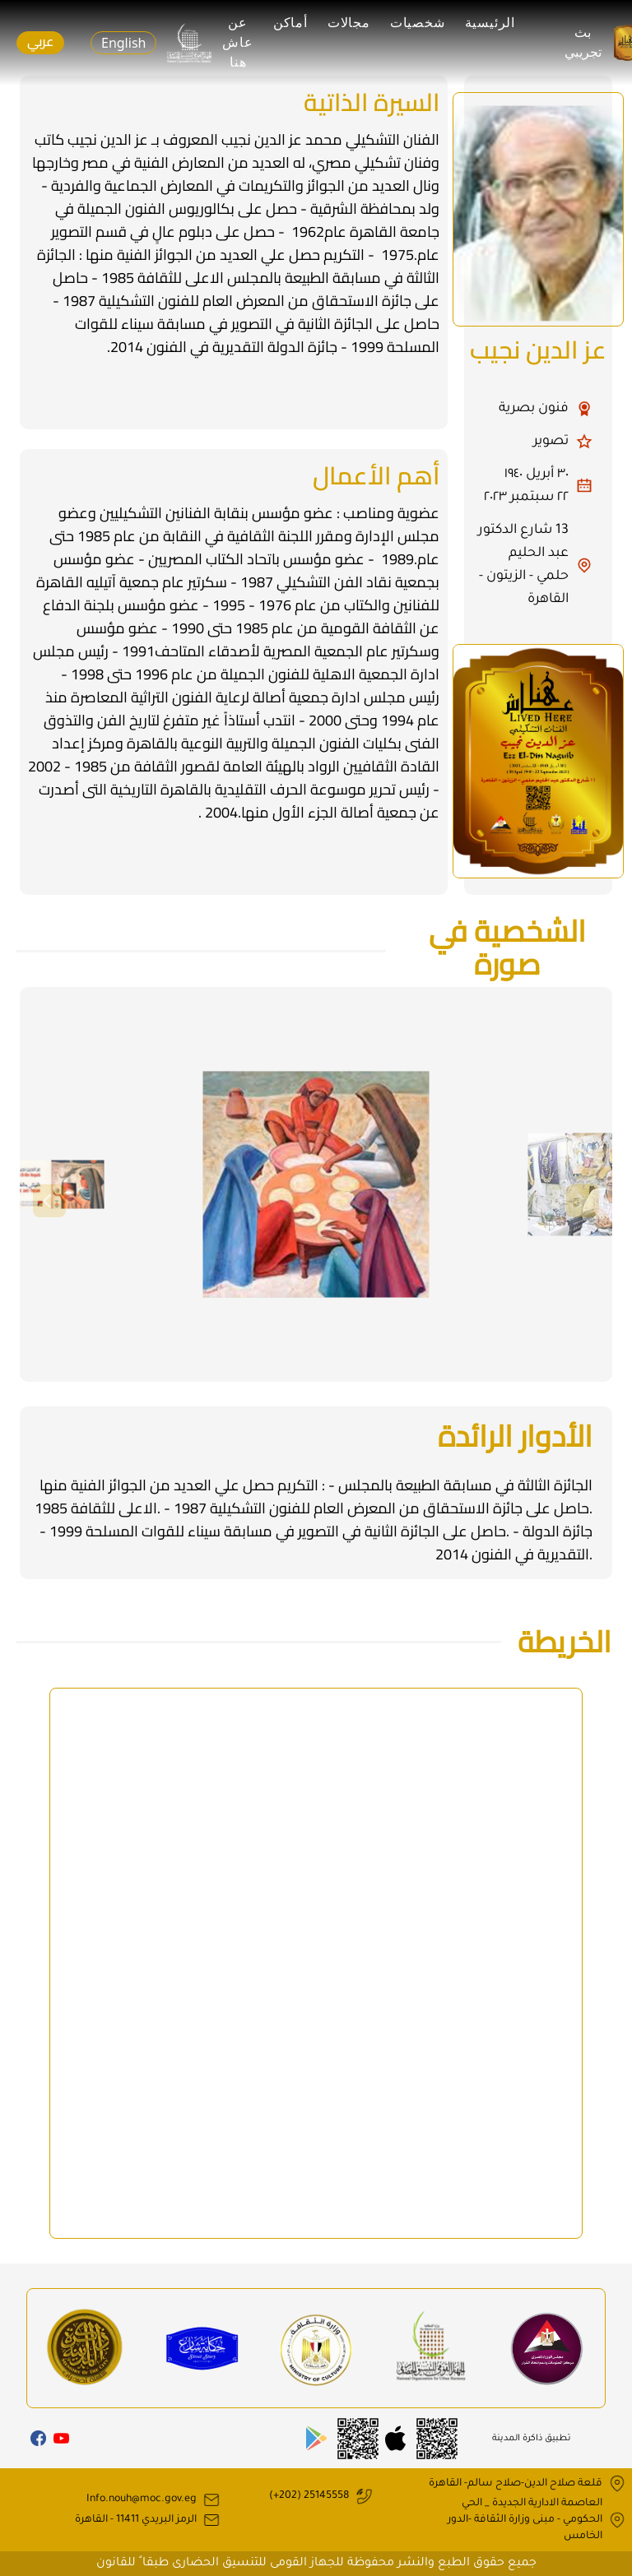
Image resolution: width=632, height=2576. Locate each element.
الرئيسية (490, 23)
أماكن (290, 23)
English (123, 43)
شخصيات (417, 23)
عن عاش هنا (237, 42)
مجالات (349, 23)
